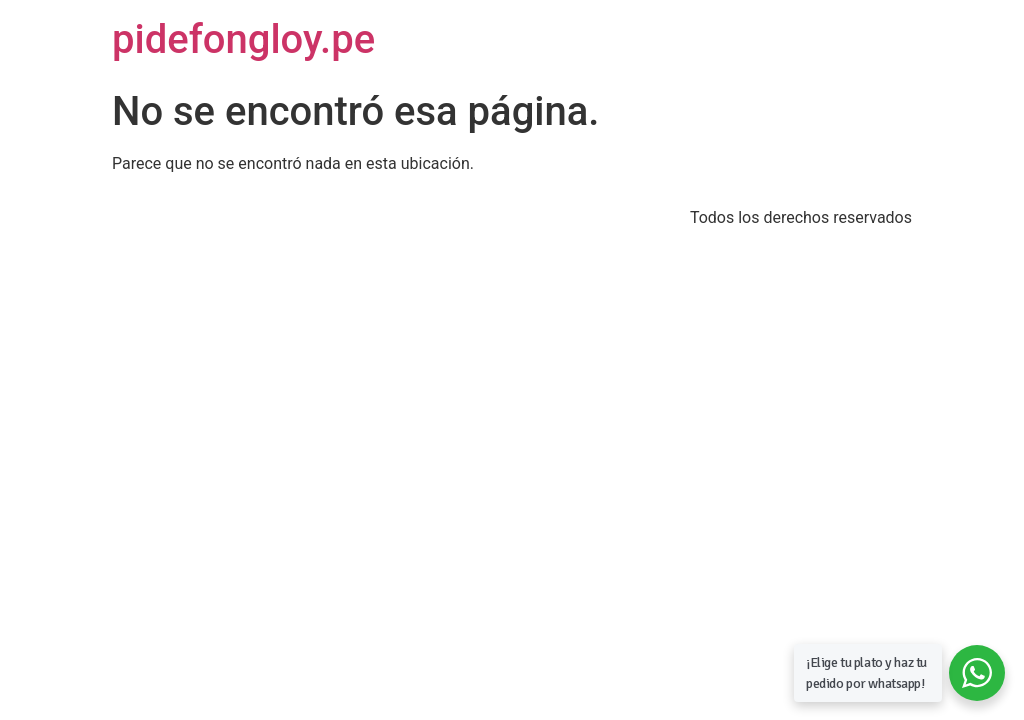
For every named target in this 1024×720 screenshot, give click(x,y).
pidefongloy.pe (243, 39)
